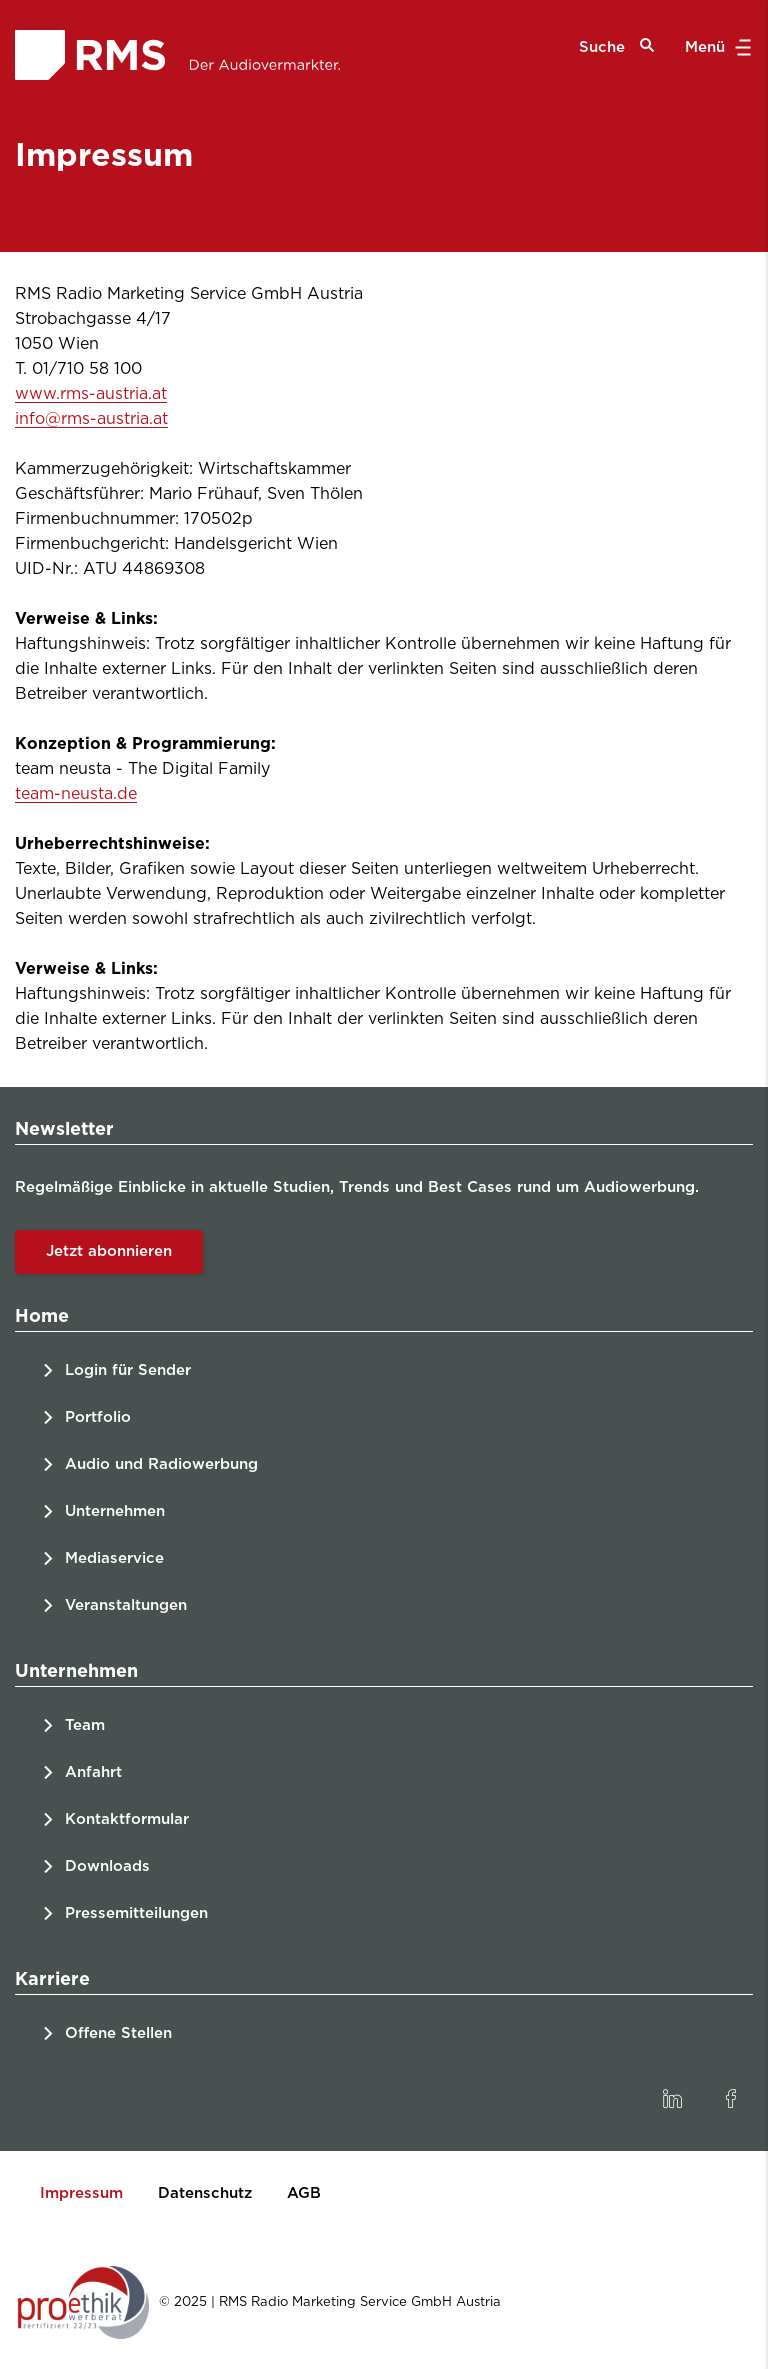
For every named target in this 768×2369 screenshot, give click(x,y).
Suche (617, 46)
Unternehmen (115, 1511)
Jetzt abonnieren (109, 1251)
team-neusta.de (76, 794)
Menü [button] (715, 48)
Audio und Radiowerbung (161, 1464)
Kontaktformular (127, 1819)
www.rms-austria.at (91, 394)
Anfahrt (93, 1772)
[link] (672, 2099)
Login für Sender (128, 1370)
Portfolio (98, 1417)
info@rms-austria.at (91, 419)
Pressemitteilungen (136, 1913)
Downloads (107, 1866)
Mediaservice (114, 1558)
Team (85, 1725)
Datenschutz (205, 2193)
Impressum (81, 2193)
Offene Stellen (118, 2033)
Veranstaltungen (126, 1605)
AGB (304, 2193)
